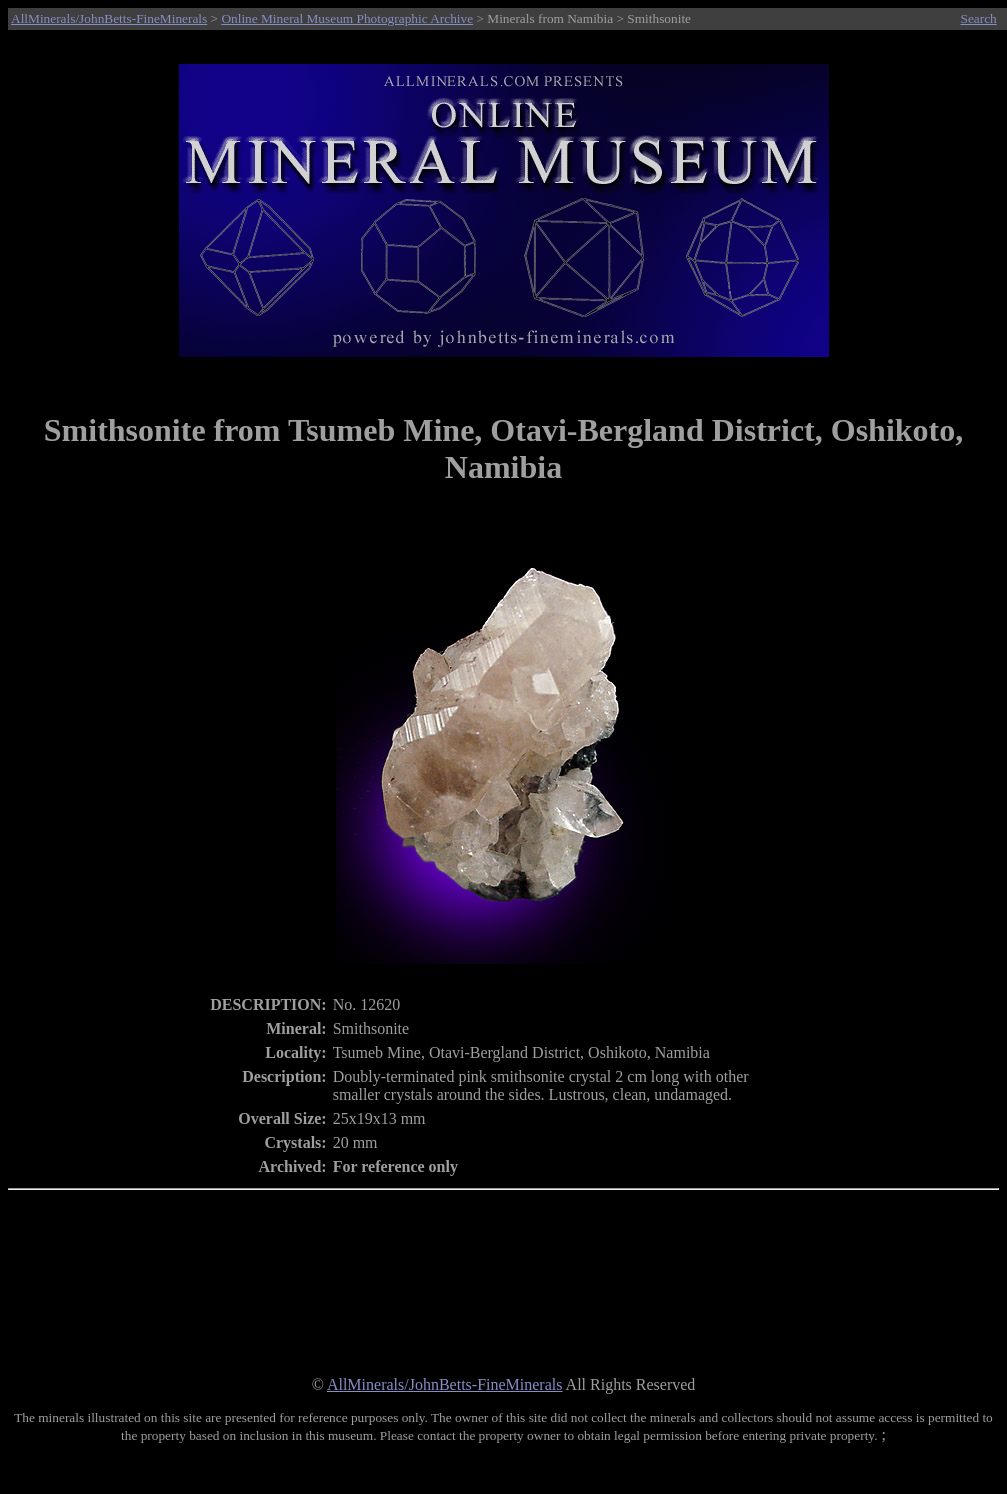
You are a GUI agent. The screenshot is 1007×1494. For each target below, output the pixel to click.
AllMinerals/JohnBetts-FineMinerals (109, 18)
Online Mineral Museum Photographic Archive (347, 18)
